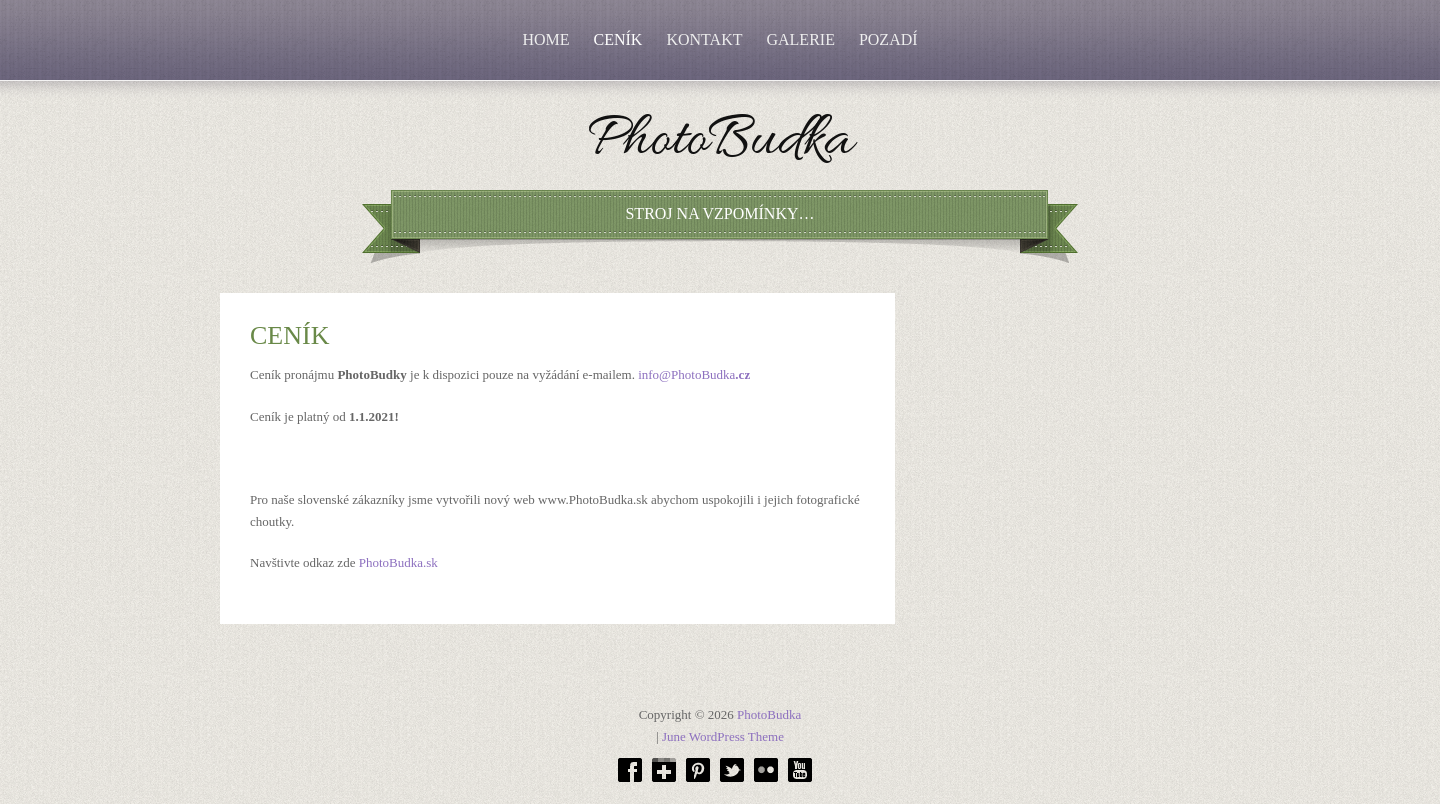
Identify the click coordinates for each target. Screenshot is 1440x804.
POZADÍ (888, 39)
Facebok (630, 770)
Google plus (664, 770)
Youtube (800, 770)
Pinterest (698, 770)
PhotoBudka (720, 144)
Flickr (766, 770)
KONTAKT (704, 39)
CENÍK (618, 39)
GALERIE (800, 39)
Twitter (732, 770)
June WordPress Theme (723, 736)
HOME (545, 39)
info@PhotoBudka (694, 374)
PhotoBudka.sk (398, 562)
